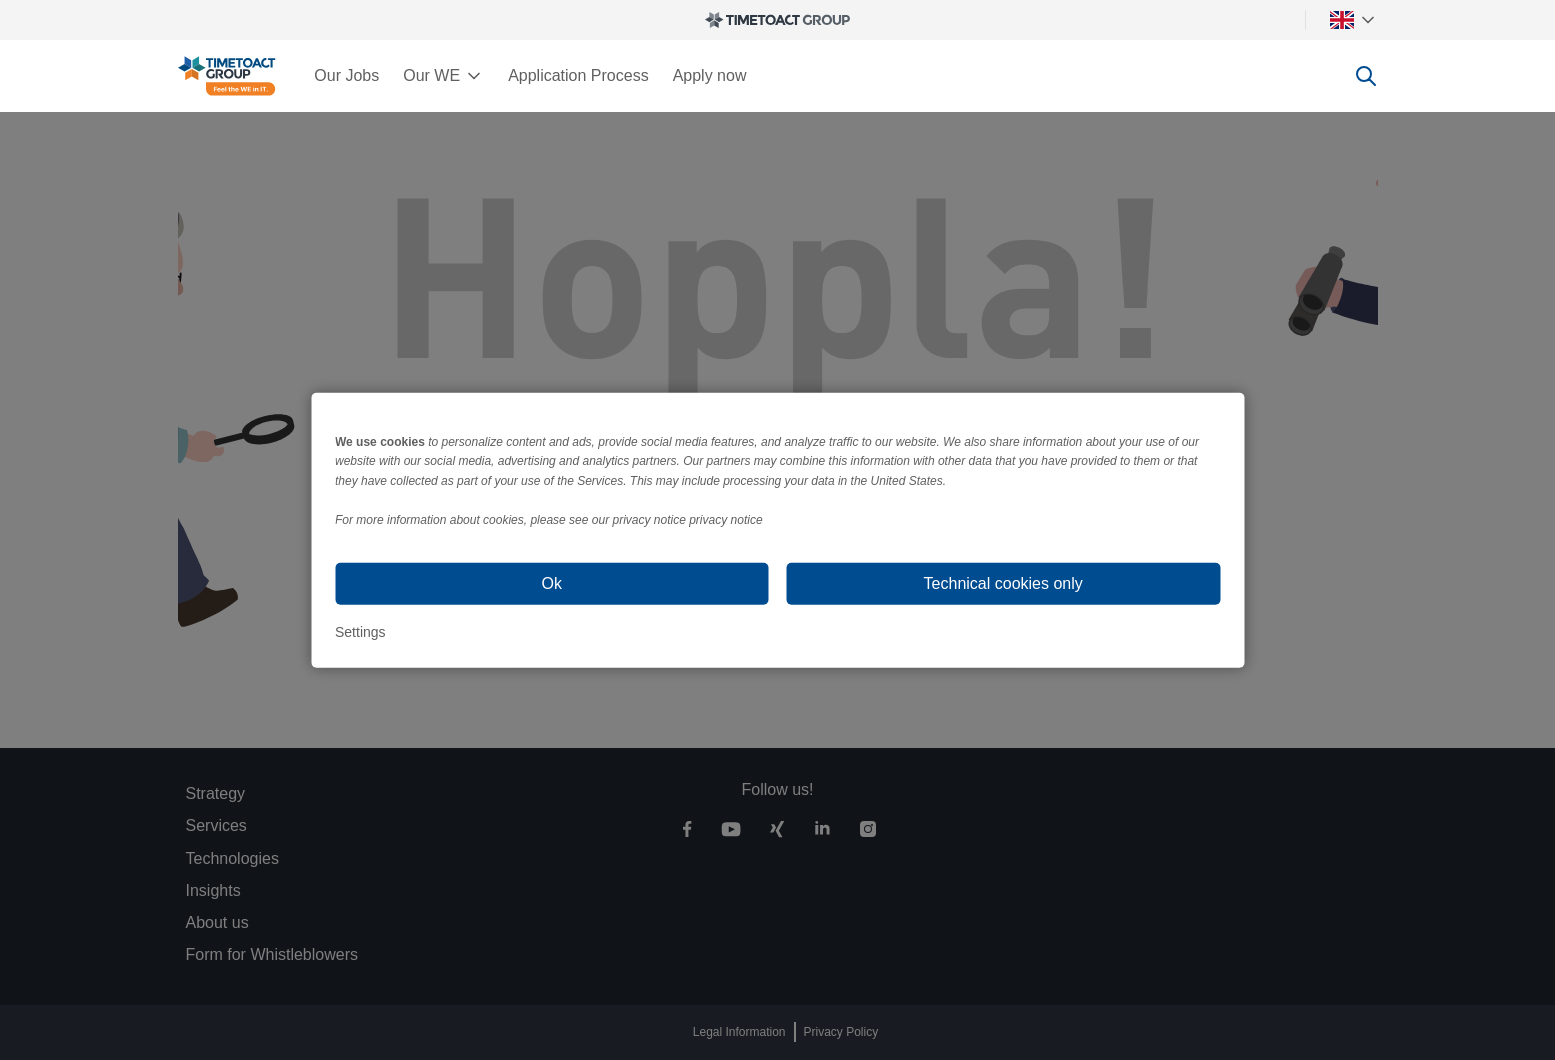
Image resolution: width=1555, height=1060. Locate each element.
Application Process (578, 75)
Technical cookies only (1003, 583)
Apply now (710, 75)
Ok (552, 583)
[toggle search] (1366, 76)
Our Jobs (346, 75)
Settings (360, 632)
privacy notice (725, 520)
